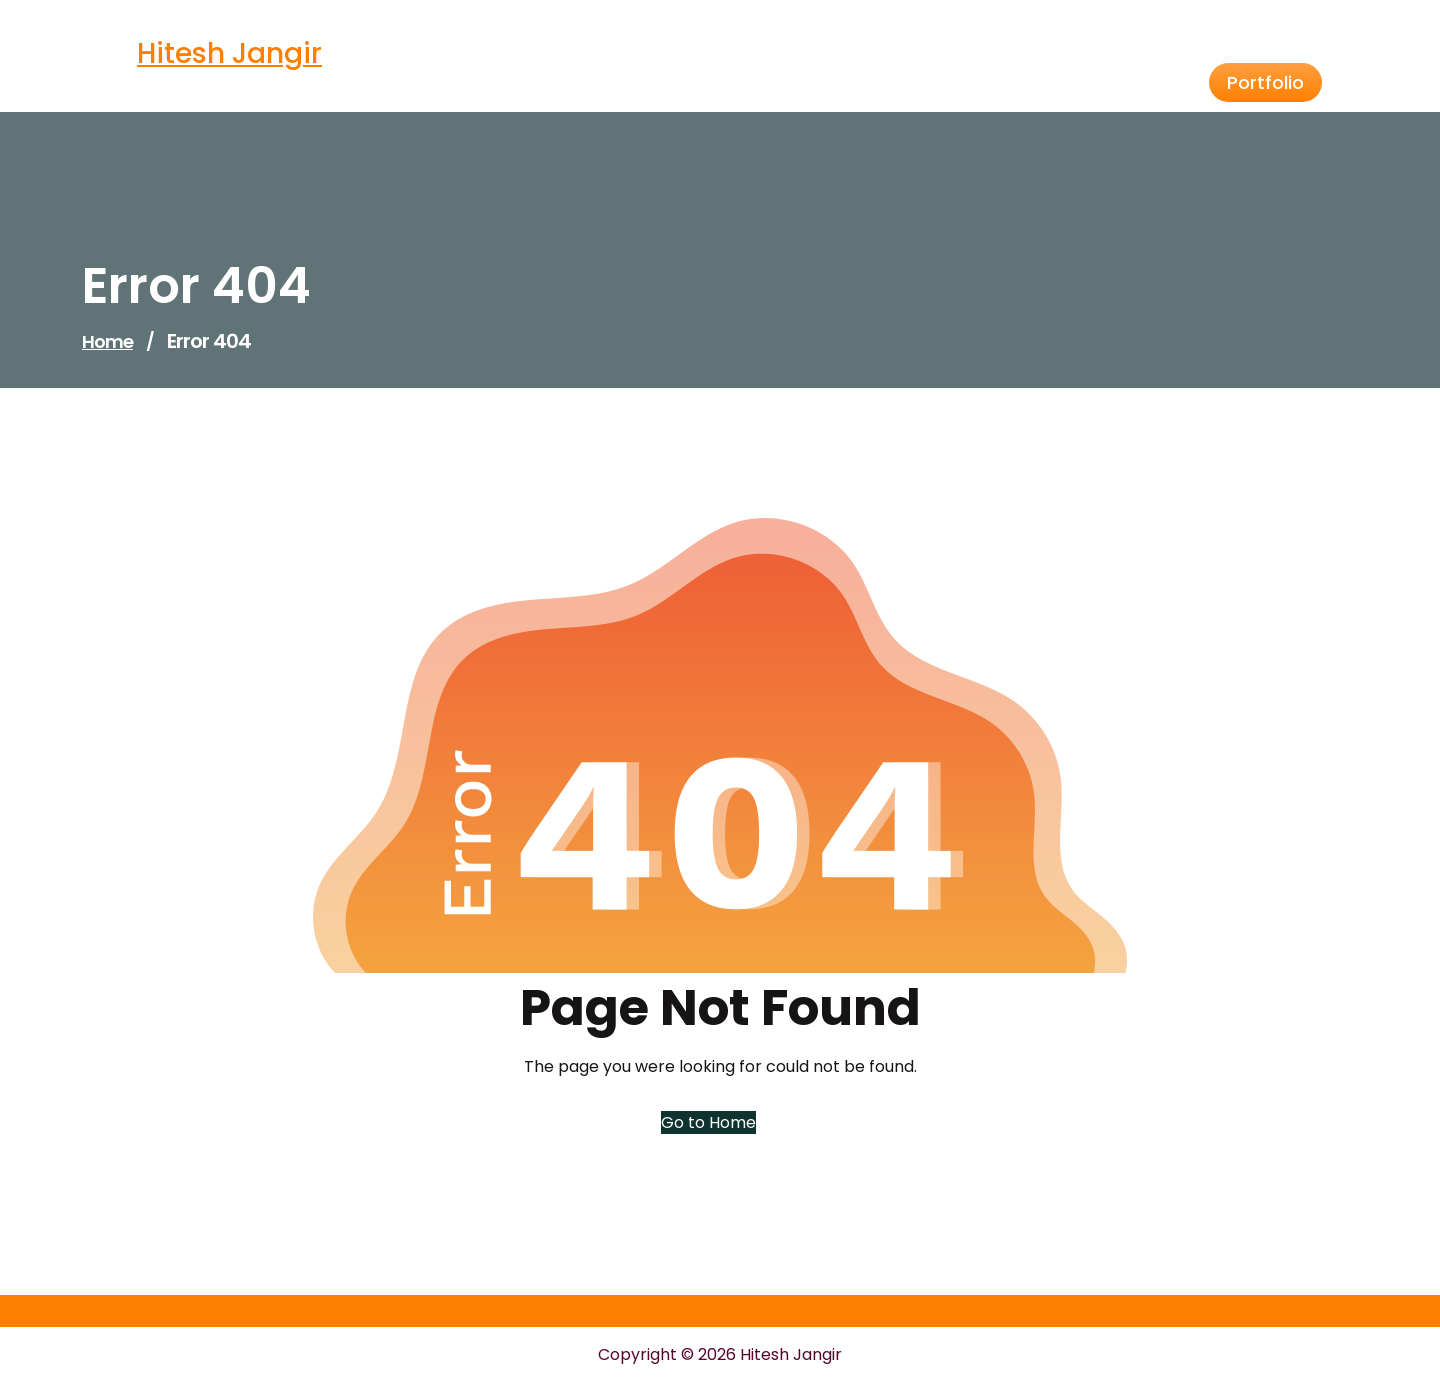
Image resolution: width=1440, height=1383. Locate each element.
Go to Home (708, 1122)
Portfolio (1265, 82)
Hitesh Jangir (229, 53)
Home (107, 341)
